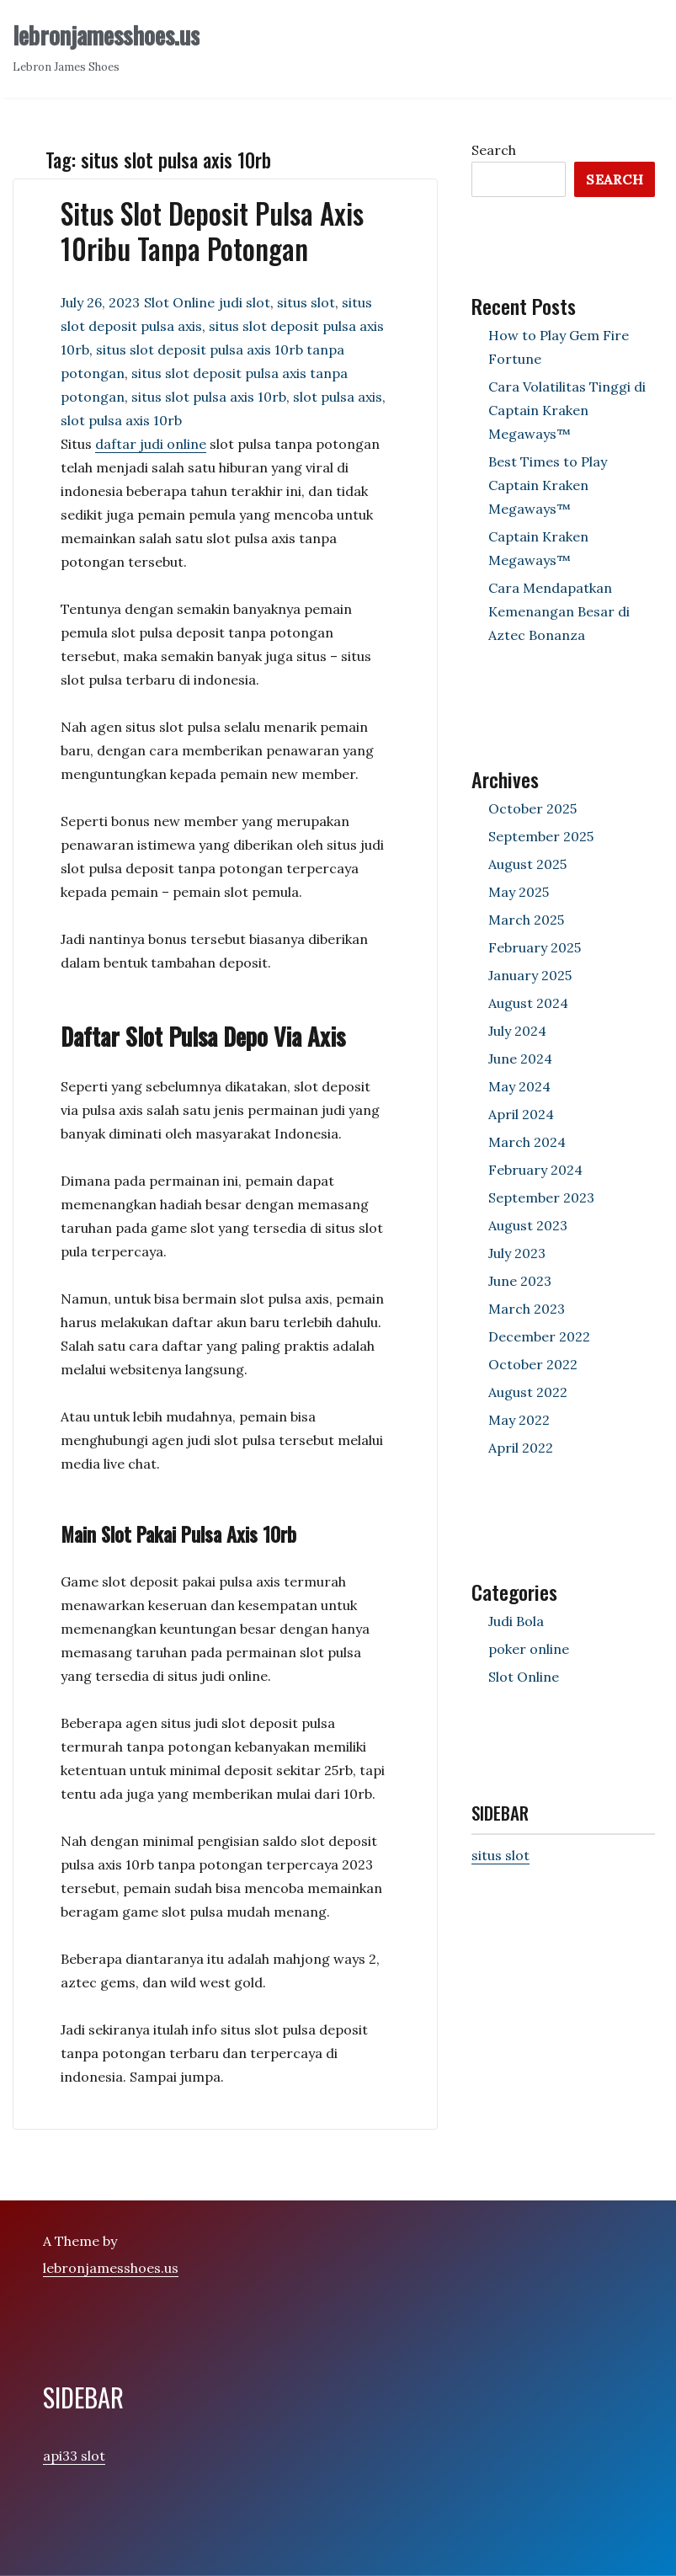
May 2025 (518, 891)
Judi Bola (516, 1621)
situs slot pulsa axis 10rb (208, 396)
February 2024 (535, 1169)
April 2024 (521, 1114)
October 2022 (533, 1364)
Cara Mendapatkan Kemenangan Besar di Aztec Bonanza (559, 611)
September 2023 (541, 1197)
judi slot (244, 302)
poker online (528, 1648)
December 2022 (539, 1336)
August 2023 (527, 1225)
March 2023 (526, 1308)
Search (493, 149)
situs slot (306, 302)
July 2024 (517, 1030)
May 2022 (519, 1419)
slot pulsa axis (337, 396)
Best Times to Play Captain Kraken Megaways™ (547, 485)
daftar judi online (150, 443)
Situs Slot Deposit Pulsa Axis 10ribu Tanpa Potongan (212, 231)
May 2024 (519, 1086)
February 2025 (534, 947)
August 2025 (527, 864)
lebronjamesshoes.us (106, 35)
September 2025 (540, 836)
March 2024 (527, 1141)
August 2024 (528, 1003)
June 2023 (519, 1280)
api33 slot (74, 2455)
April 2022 (520, 1447)
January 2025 (530, 975)
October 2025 (532, 808)
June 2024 (520, 1058)
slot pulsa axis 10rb (121, 420)
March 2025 (526, 919)
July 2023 (517, 1253)
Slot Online (179, 302)
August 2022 (527, 1392)
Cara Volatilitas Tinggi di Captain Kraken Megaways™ (567, 410)
